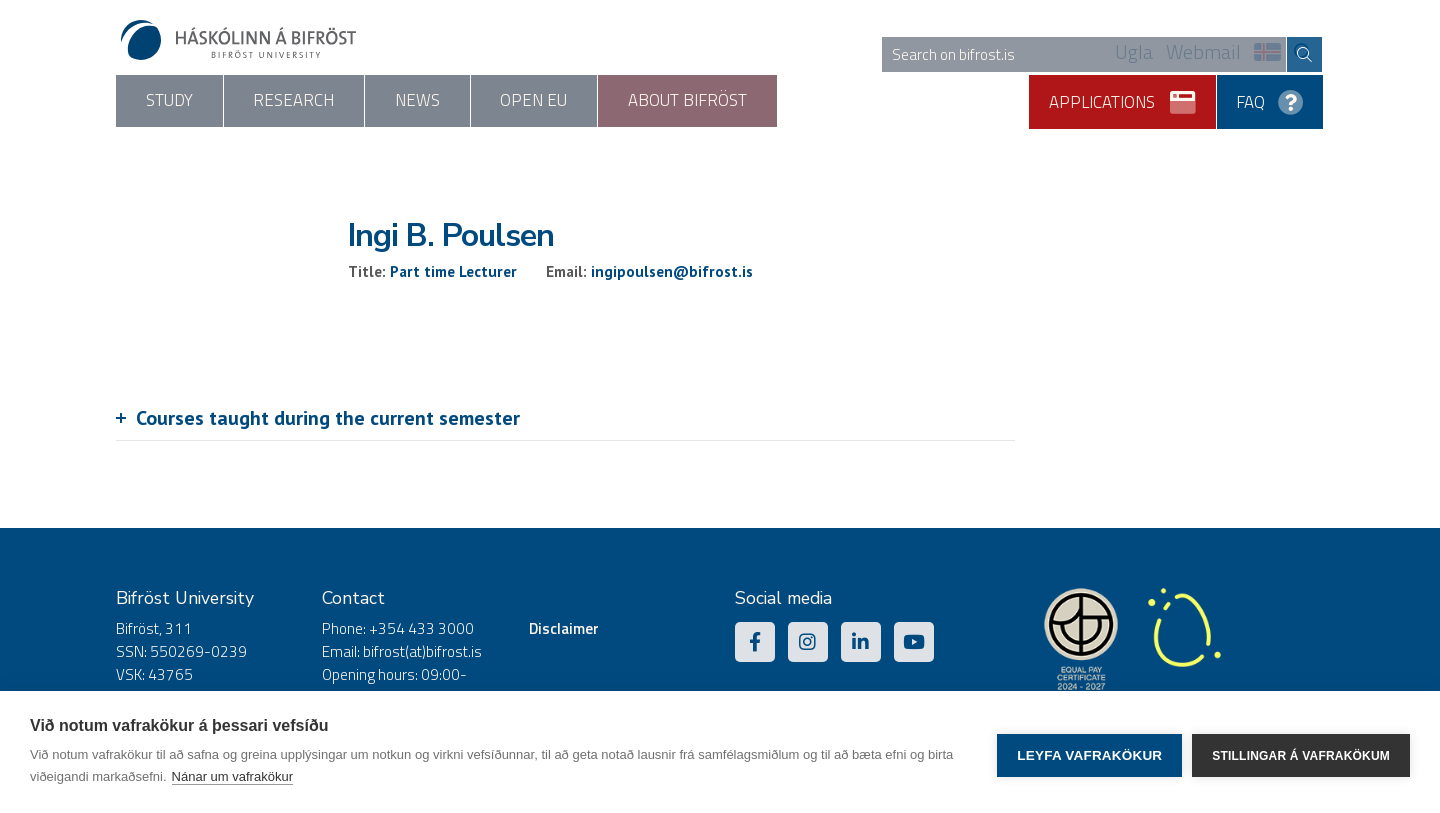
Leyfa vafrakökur (1089, 752)
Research (377, 102)
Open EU (730, 102)
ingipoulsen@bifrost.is (672, 273)
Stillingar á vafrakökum (1301, 752)
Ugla (1134, 53)
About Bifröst (939, 102)
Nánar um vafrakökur (232, 776)
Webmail (1203, 53)
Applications (1126, 95)
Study (197, 102)
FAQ (1271, 95)
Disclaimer (564, 630)
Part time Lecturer (453, 273)
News (557, 102)
